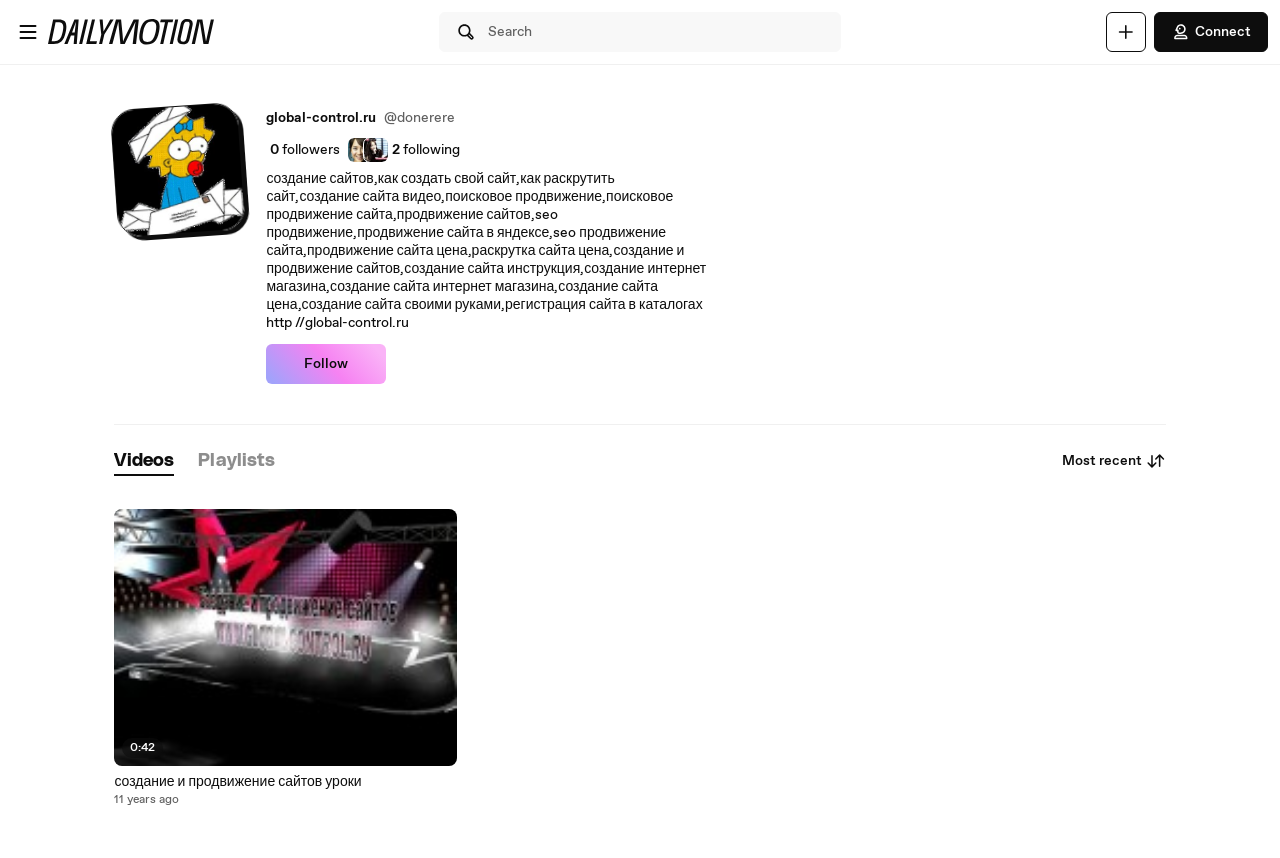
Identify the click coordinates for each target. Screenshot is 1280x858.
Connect (1211, 32)
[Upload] (1126, 32)
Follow (326, 364)
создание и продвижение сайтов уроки (237, 782)
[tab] (144, 461)
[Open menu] (28, 32)
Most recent (1114, 461)
